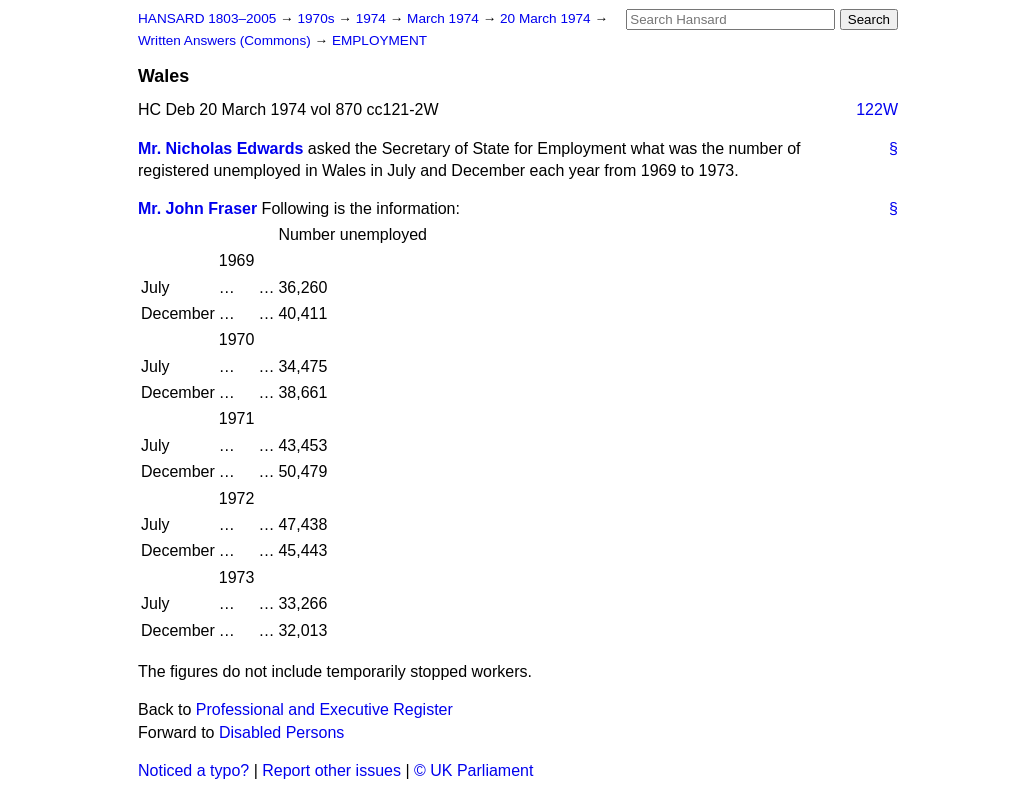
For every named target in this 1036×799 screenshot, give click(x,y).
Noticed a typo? (193, 770)
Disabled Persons (281, 732)
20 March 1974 (547, 18)
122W (877, 109)
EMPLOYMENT (379, 40)
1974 (373, 18)
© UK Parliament (473, 770)
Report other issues (331, 770)
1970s (317, 18)
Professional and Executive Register (324, 709)
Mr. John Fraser (197, 208)
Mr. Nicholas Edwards (220, 148)
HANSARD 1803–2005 (207, 18)
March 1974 (445, 18)
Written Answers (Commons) (226, 40)
